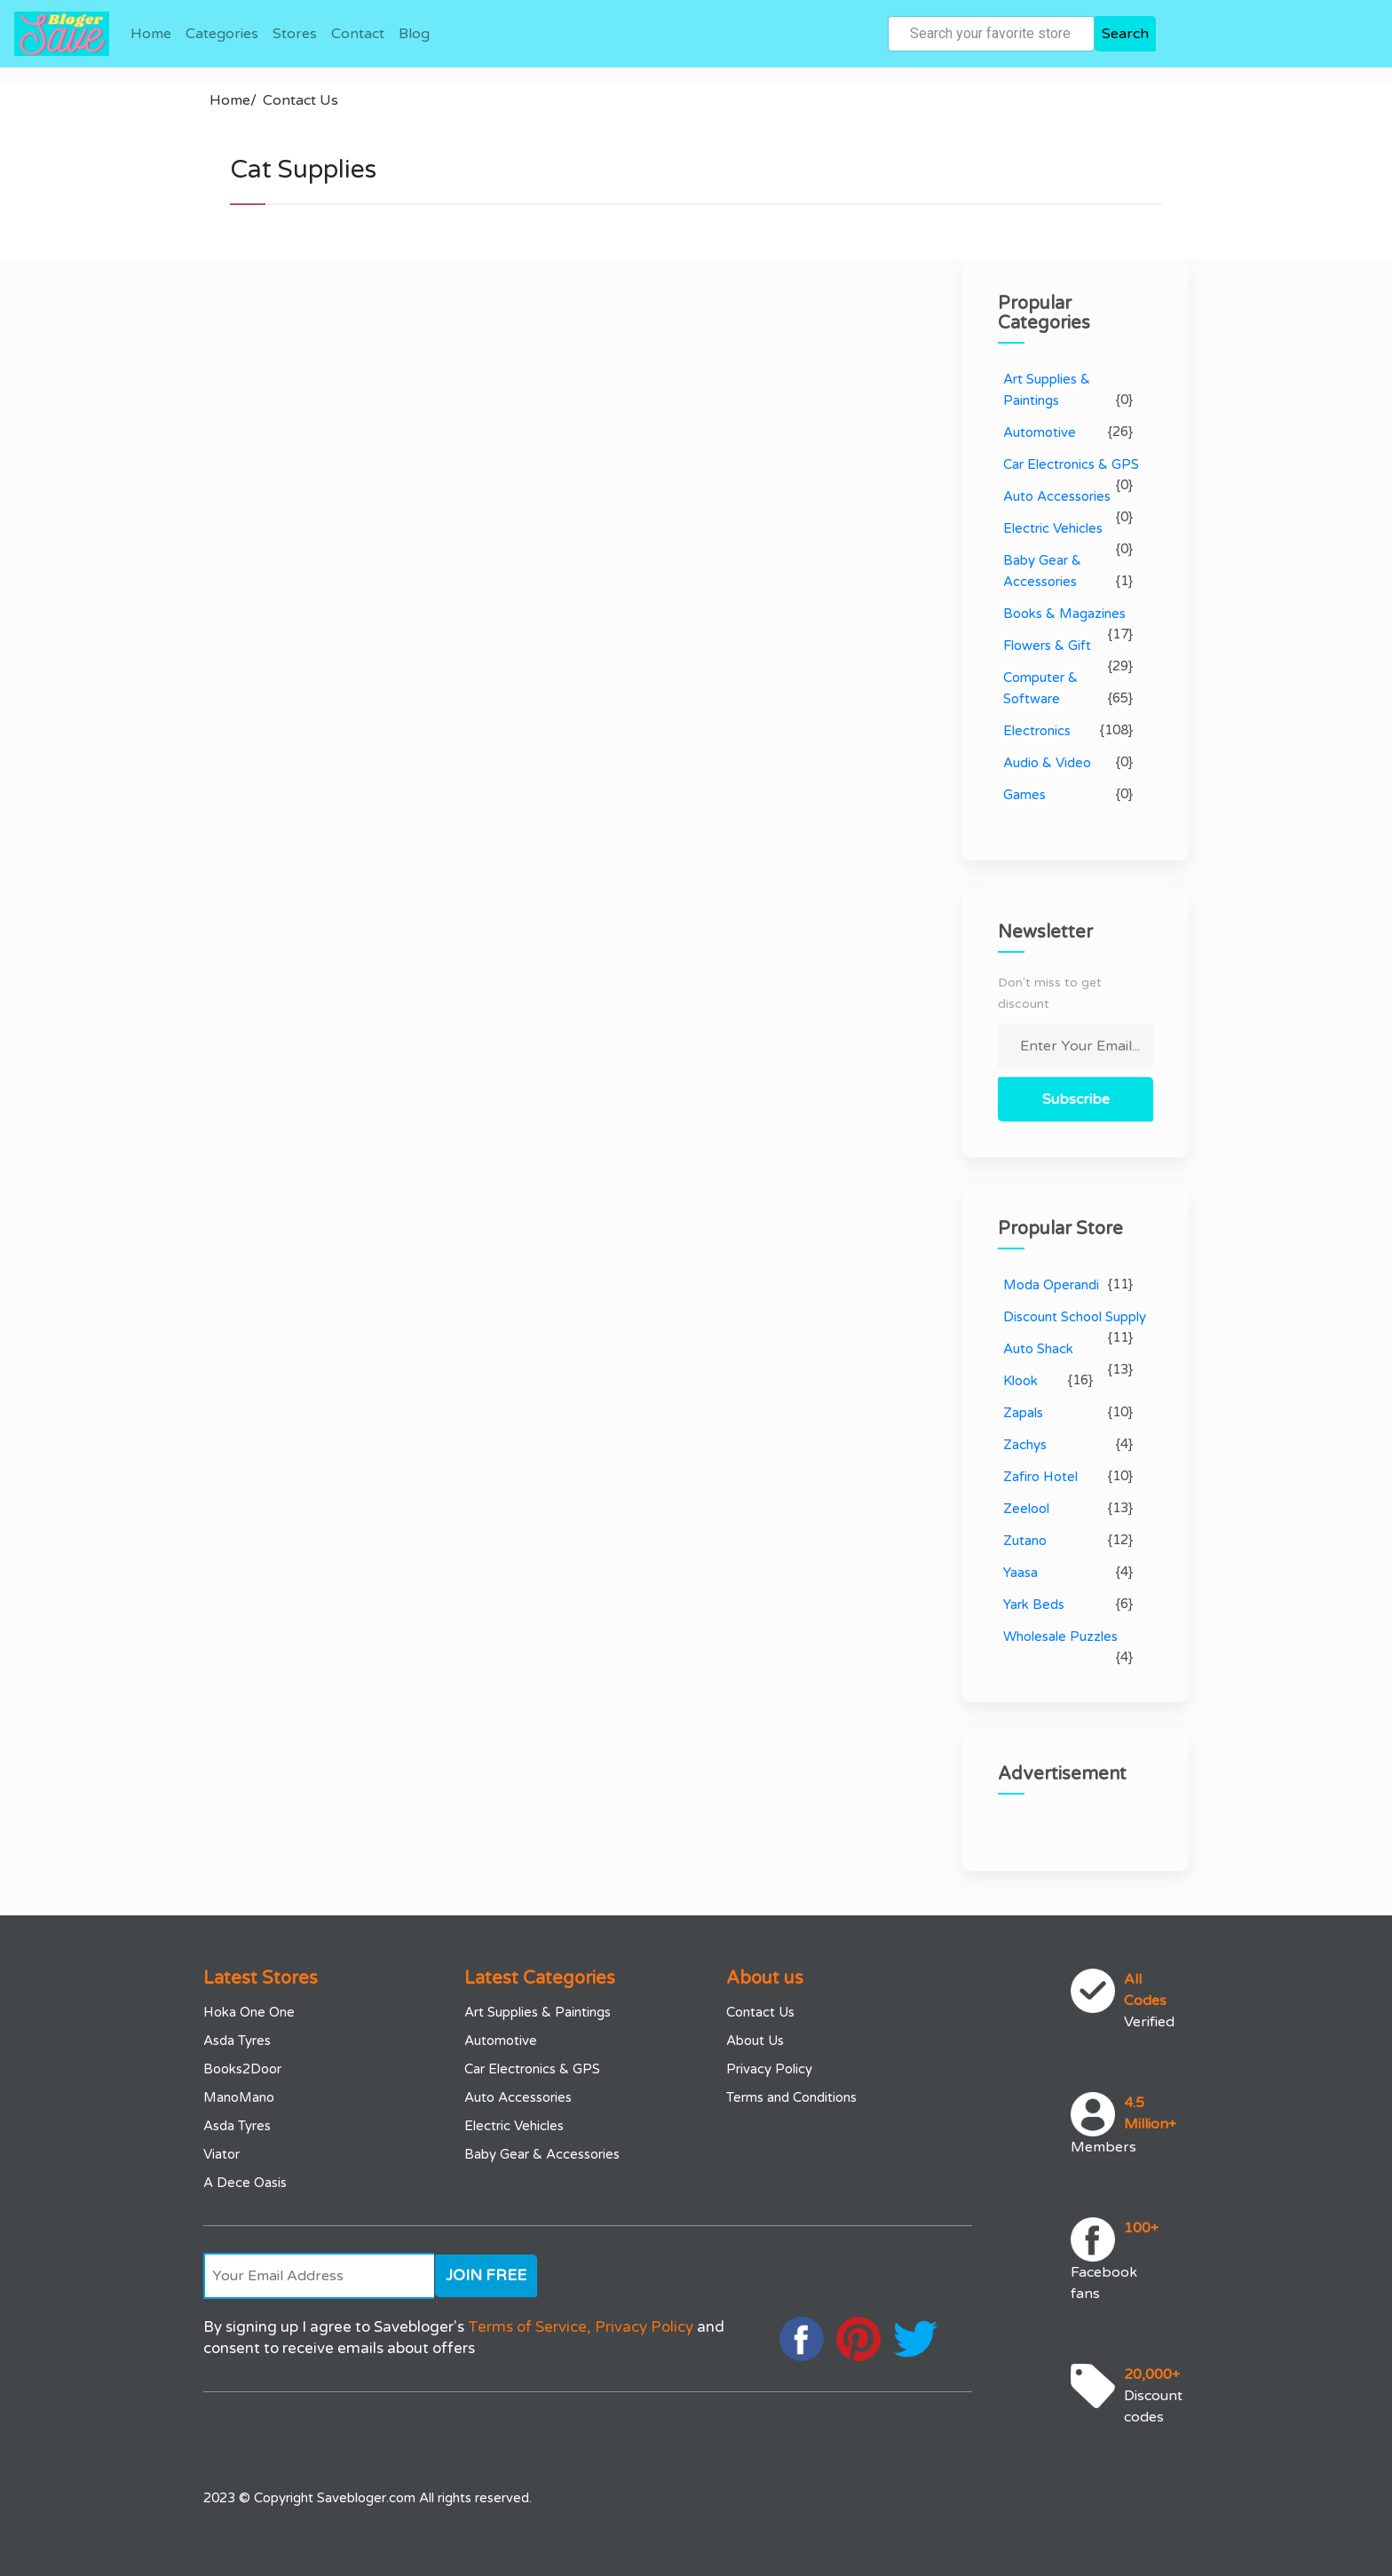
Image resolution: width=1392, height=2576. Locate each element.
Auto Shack (1038, 1349)
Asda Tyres (237, 2041)
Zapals (1023, 1413)
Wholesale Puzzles (1060, 1637)
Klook (1020, 1381)
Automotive (1039, 432)
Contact (357, 34)
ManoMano (238, 2097)
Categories (222, 34)
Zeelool (1026, 1509)
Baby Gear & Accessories (542, 2154)
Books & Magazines (1064, 614)
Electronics (1037, 731)
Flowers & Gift (1047, 646)
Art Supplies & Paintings (537, 2012)
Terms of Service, (529, 2327)
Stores (295, 34)
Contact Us (300, 100)
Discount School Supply (1074, 1317)
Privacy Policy (769, 2069)
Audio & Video (1047, 763)
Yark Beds (1033, 1605)
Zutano (1025, 1541)
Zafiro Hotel (1040, 1477)
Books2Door (242, 2069)
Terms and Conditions (791, 2097)
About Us (755, 2041)
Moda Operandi (1051, 1285)
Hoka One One (249, 2012)
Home (150, 34)
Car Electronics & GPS (1071, 464)
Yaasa (1020, 1573)
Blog (414, 34)
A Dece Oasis (245, 2183)
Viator (221, 2154)
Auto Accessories (1057, 496)
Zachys (1025, 1445)
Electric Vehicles (1053, 528)
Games (1024, 795)
